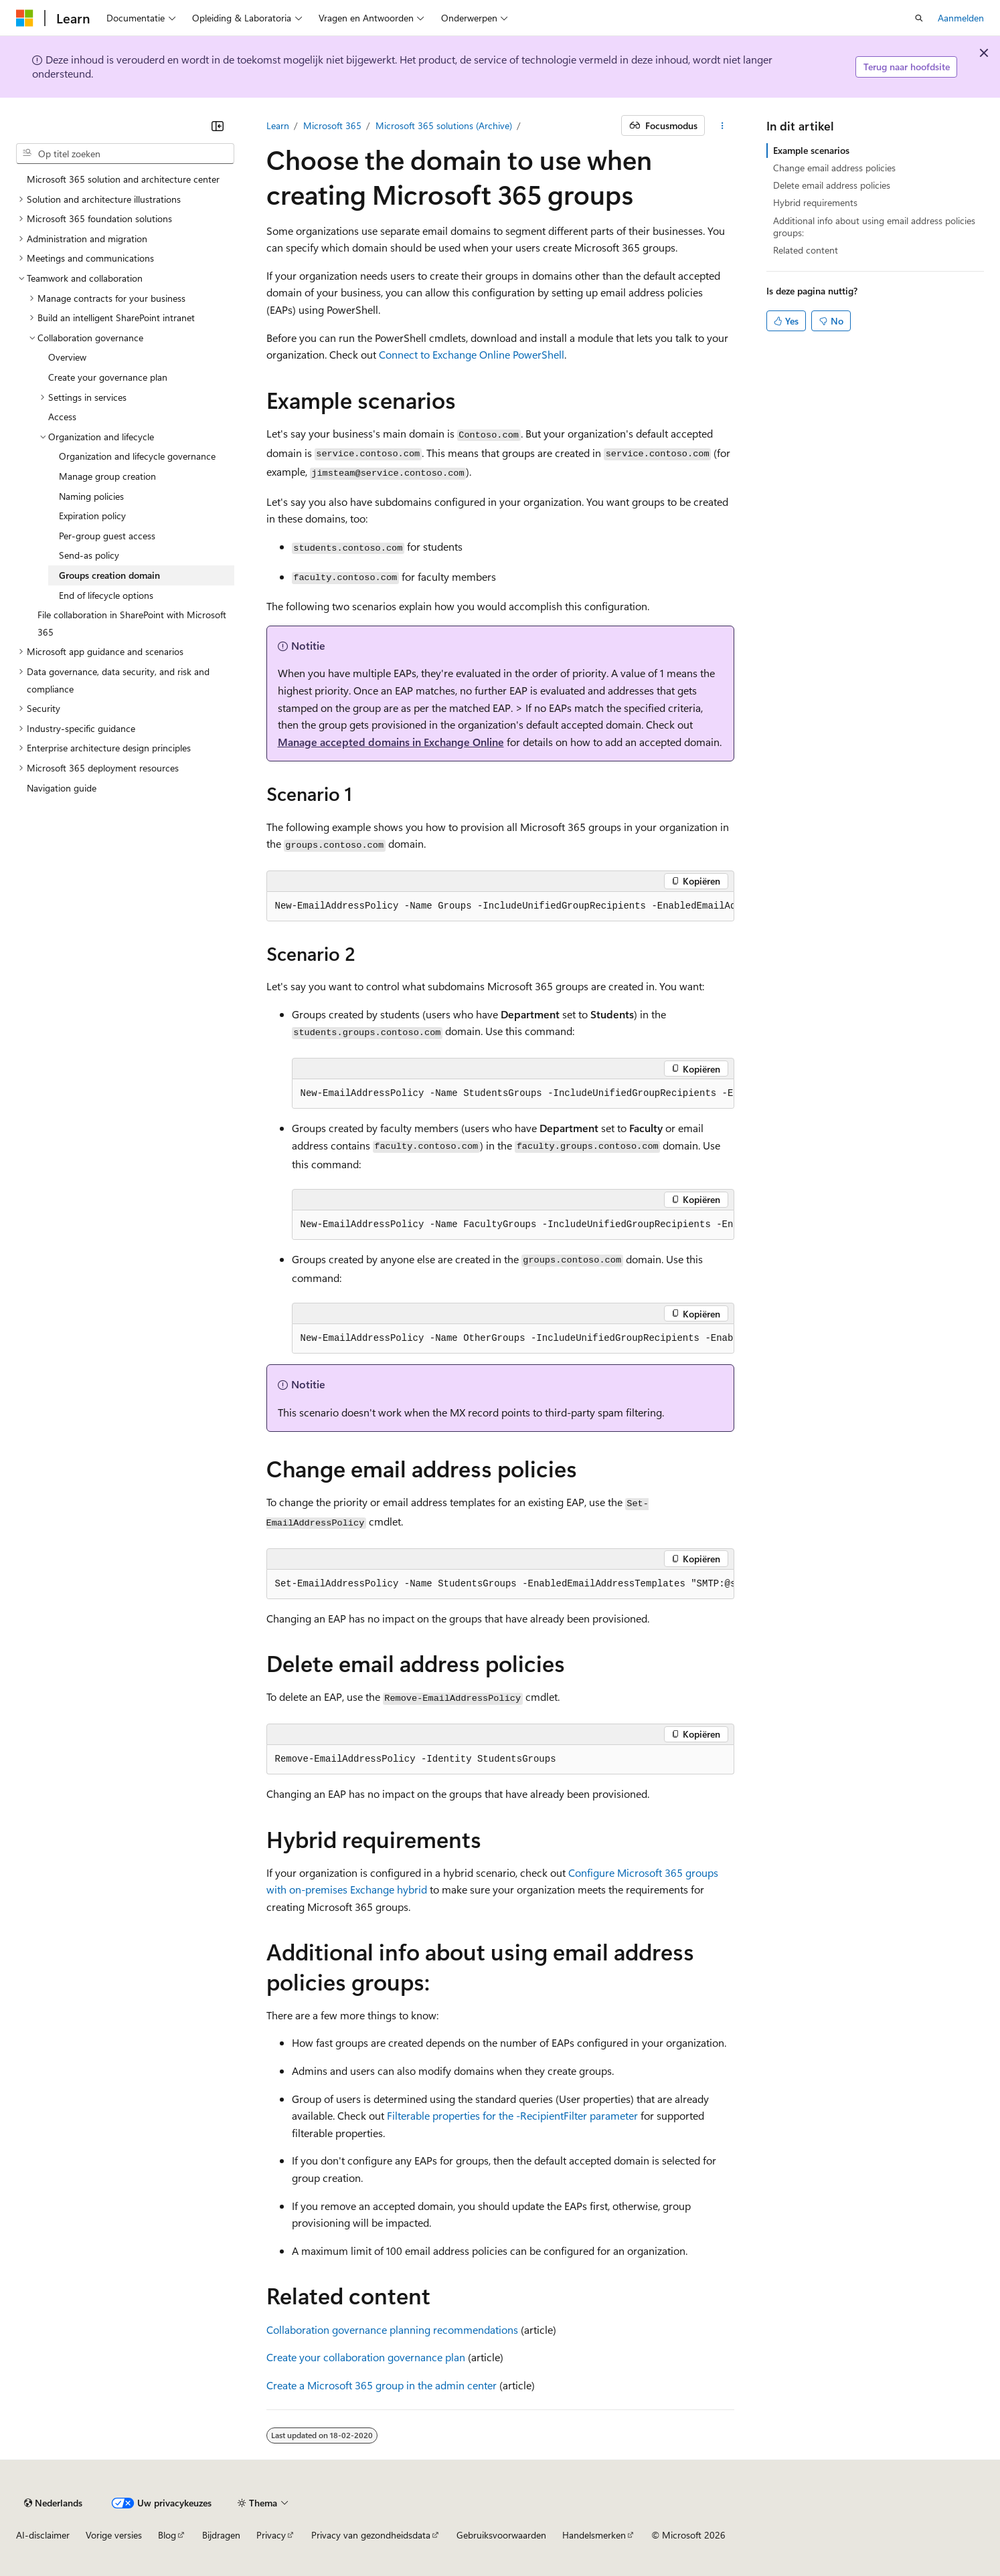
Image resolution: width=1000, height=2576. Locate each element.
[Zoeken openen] (919, 18)
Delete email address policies (831, 185)
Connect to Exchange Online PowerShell (471, 354)
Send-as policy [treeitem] (89, 555)
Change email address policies (834, 167)
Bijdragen (221, 2534)
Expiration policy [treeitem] (92, 515)
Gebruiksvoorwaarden (501, 2534)
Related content (805, 250)
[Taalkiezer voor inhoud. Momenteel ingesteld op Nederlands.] (53, 2503)
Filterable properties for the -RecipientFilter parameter (512, 2115)
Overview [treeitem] (67, 357)
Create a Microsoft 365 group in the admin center (381, 2385)
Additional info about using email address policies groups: (874, 226)
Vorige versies (114, 2534)
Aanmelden (961, 17)
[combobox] (125, 154)
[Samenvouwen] (217, 126)
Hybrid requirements (815, 202)
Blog (167, 2534)
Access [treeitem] (62, 416)
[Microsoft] (24, 18)
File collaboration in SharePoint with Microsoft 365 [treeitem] (131, 623)
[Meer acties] (722, 125)
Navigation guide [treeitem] (61, 787)
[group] (500, 906)
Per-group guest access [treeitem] (107, 535)
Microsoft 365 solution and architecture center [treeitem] (123, 179)
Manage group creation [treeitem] (107, 476)
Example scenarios (811, 150)
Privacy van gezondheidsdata (370, 2534)
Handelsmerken (594, 2534)
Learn (277, 125)
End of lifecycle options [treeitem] (106, 595)
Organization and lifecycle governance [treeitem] (137, 456)
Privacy (271, 2534)
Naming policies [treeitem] (91, 496)
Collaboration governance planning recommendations (392, 2329)
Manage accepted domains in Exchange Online (391, 742)
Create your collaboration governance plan (365, 2357)
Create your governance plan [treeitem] (107, 377)
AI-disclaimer (43, 2534)
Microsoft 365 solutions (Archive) (444, 125)
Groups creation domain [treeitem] (109, 575)
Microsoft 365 (332, 125)
